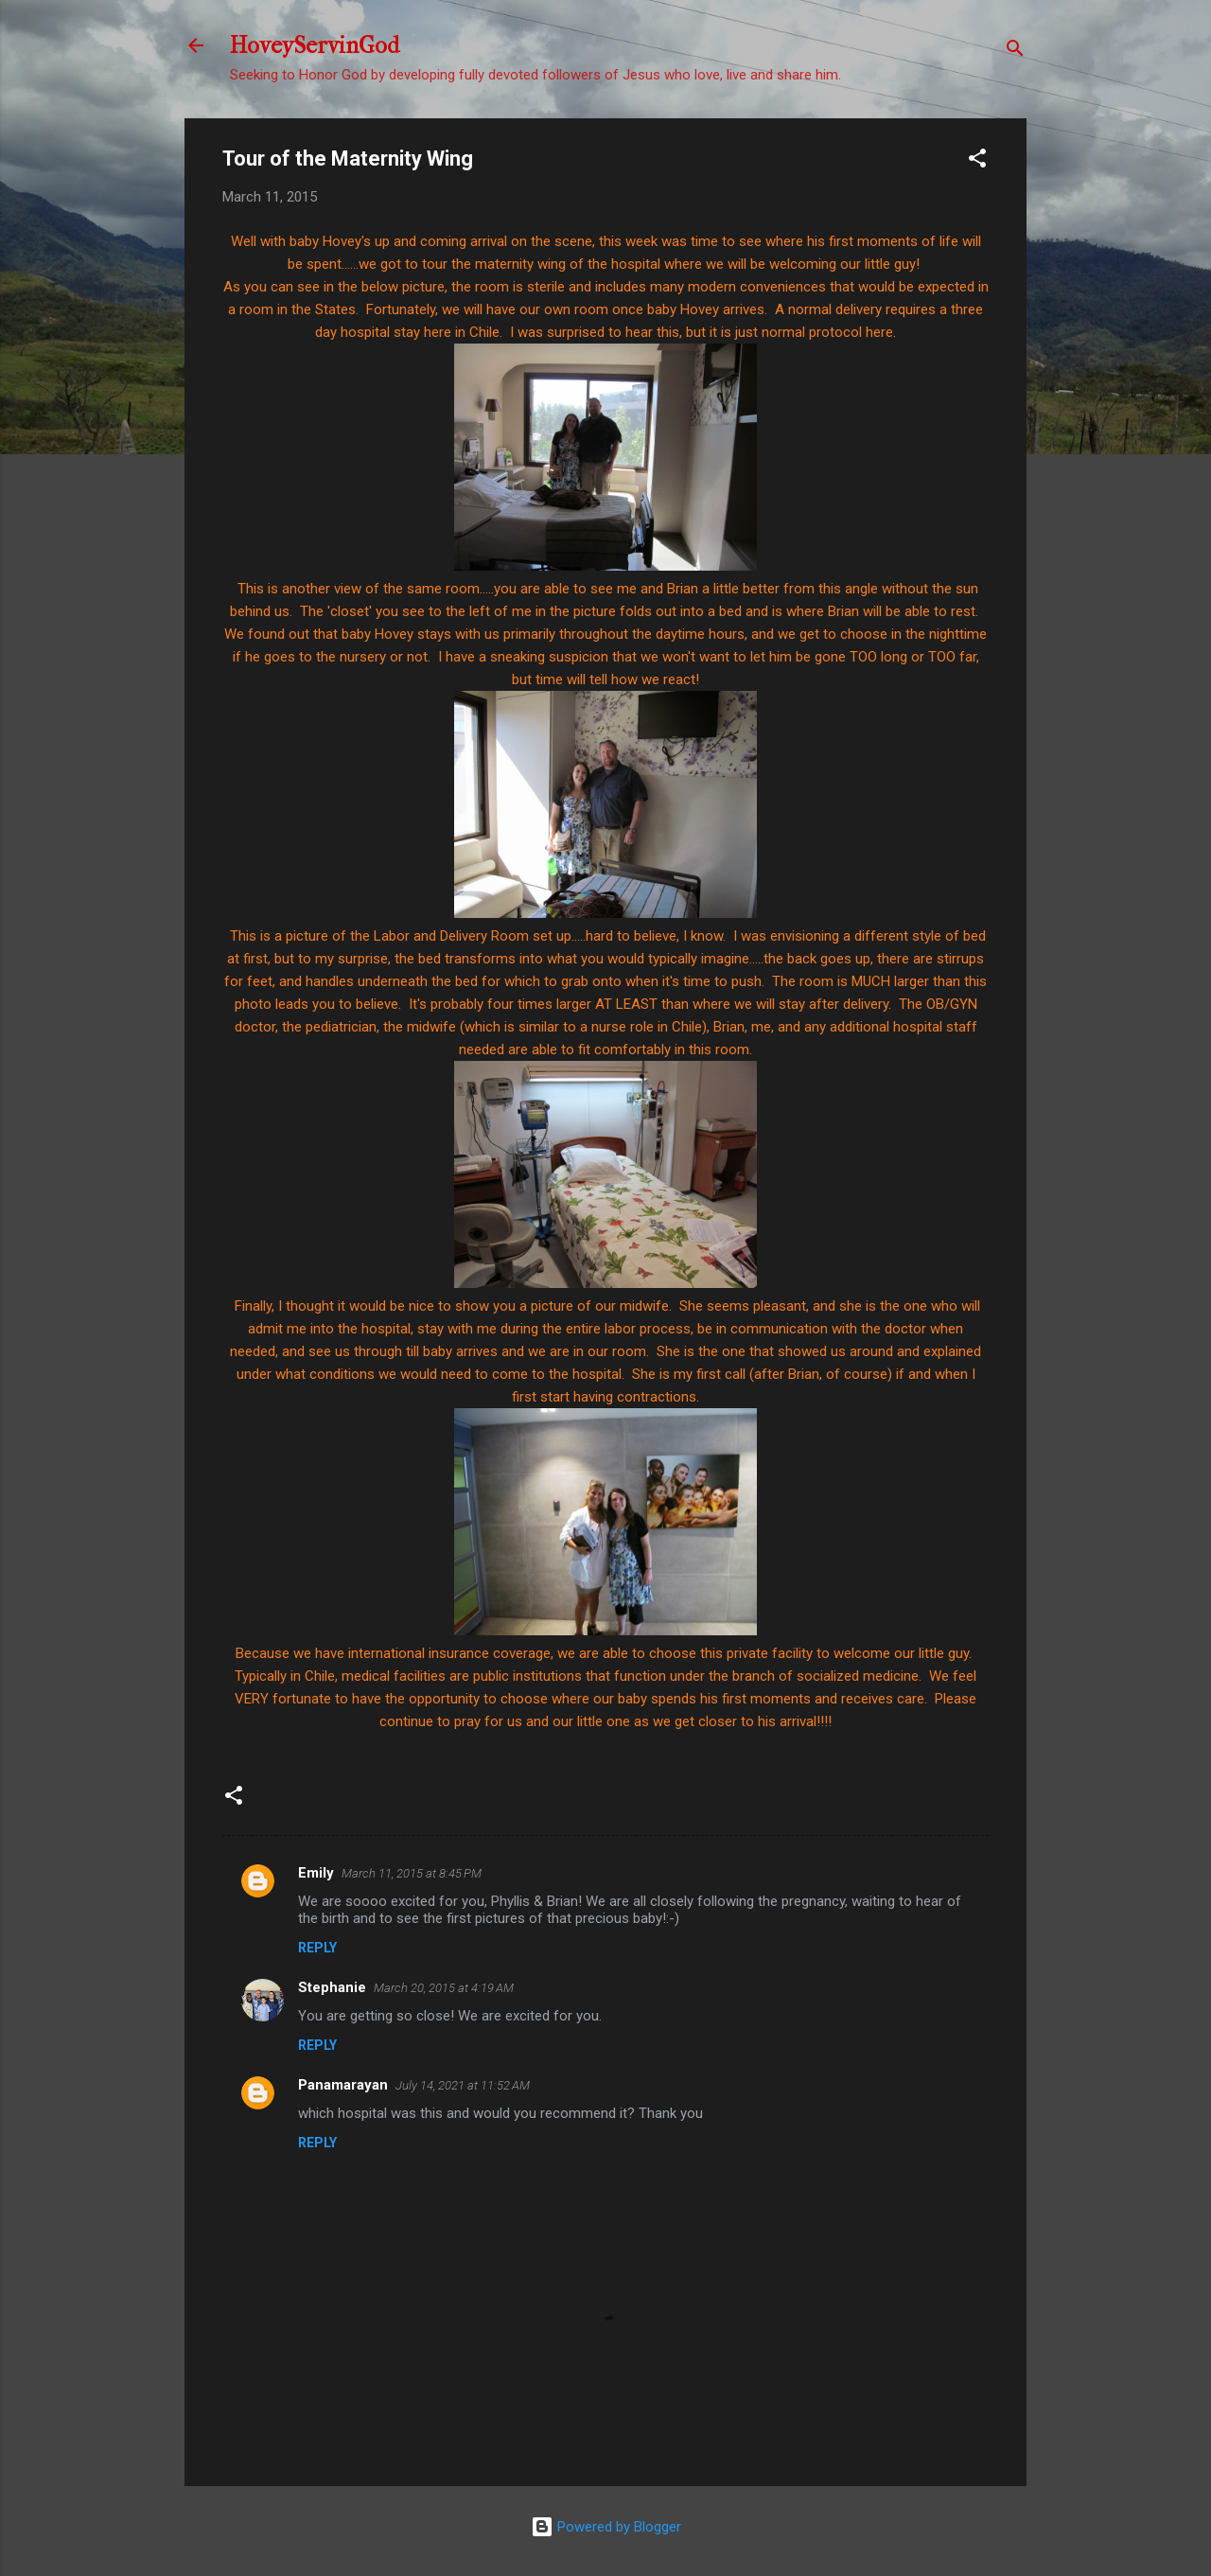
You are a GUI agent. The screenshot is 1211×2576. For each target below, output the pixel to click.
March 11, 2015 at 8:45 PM (412, 1873)
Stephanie (332, 1987)
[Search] (1015, 51)
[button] (977, 161)
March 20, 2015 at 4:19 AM (444, 1988)
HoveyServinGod (314, 45)
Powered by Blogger (606, 2526)
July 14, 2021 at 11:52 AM (462, 2085)
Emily (316, 1872)
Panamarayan (343, 2084)
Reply (317, 1947)
